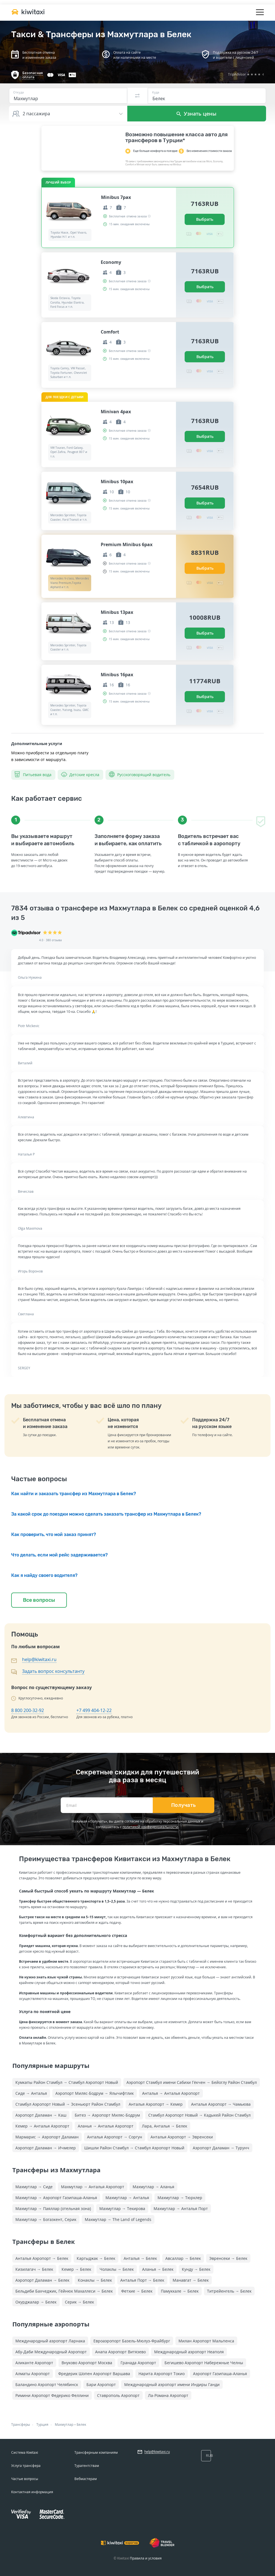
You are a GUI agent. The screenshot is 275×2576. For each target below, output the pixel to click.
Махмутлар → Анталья (127, 2197)
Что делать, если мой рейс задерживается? (59, 1555)
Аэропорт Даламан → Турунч (221, 2147)
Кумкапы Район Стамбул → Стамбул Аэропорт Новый (66, 2082)
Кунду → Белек (196, 2269)
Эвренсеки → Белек (228, 2258)
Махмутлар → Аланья (153, 2186)
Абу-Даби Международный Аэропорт (51, 2351)
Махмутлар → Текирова (122, 2208)
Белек (81, 2424)
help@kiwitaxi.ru (39, 1659)
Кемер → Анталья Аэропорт (42, 2126)
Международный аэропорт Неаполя (189, 2351)
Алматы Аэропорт (32, 2373)
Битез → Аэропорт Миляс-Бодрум (107, 2115)
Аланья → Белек (157, 2269)
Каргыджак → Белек (96, 2258)
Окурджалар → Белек (36, 2302)
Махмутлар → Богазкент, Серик (45, 2219)
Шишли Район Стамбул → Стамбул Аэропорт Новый (134, 2147)
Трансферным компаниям (96, 2452)
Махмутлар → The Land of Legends (118, 2219)
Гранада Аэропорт (138, 2362)
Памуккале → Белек (180, 2291)
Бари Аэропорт (101, 2384)
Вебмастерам (85, 2478)
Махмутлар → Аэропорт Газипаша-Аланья (56, 2197)
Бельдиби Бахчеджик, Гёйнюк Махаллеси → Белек (64, 2291)
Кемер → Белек (76, 2269)
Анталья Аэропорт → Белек (41, 2258)
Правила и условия (146, 2558)
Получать (183, 1805)
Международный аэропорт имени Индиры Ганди (172, 2384)
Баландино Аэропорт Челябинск (46, 2384)
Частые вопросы (24, 2478)
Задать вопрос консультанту (53, 1671)
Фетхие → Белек (136, 2291)
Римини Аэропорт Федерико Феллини (52, 2395)
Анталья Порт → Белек (142, 2280)
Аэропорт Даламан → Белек (42, 2280)
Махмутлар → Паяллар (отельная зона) (53, 2208)
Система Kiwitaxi (24, 2452)
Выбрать (204, 219)
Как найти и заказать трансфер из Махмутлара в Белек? (73, 1493)
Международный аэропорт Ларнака (50, 2340)
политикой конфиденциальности (150, 1826)
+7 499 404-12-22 (94, 1710)
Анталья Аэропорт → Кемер (156, 2104)
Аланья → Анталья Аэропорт (105, 2126)
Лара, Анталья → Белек (164, 2126)
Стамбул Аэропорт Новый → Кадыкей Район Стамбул (199, 2115)
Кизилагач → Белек (34, 2269)
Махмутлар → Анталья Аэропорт (92, 2186)
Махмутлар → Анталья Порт (181, 2208)
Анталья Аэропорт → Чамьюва (221, 2104)
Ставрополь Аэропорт (118, 2395)
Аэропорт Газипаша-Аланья (220, 2373)
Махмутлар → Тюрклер (180, 2197)
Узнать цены (197, 113)
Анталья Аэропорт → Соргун (114, 2137)
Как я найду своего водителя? (44, 1575)
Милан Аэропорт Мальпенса (206, 2340)
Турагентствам (86, 2465)
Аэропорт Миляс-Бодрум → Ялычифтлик (94, 2093)
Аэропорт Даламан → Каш (40, 2115)
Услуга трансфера (26, 2465)
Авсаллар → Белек (183, 2258)
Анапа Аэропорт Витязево (120, 2351)
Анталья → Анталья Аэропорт (171, 2093)
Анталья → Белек (140, 2258)
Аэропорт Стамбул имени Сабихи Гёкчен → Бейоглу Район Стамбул (191, 2082)
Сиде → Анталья (31, 2093)
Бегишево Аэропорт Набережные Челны (203, 2362)
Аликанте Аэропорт (34, 2362)
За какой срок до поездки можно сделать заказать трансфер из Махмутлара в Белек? (106, 1514)
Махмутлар (64, 2424)
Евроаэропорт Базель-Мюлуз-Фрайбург (131, 2340)
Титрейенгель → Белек (229, 2291)
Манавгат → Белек (191, 2280)
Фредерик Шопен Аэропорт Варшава (94, 2373)
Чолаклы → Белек (117, 2269)
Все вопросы (39, 1600)
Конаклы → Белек (95, 2280)
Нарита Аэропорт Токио (161, 2373)
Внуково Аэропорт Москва (87, 2362)
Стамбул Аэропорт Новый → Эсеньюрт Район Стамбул (67, 2104)
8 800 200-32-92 (27, 1710)
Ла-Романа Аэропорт (168, 2395)
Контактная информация (32, 2492)
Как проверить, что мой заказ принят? (53, 1534)
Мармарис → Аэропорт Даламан (47, 2137)
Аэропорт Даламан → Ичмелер (45, 2147)
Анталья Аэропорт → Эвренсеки (182, 2137)
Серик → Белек (79, 2302)
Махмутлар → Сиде (34, 2186)
